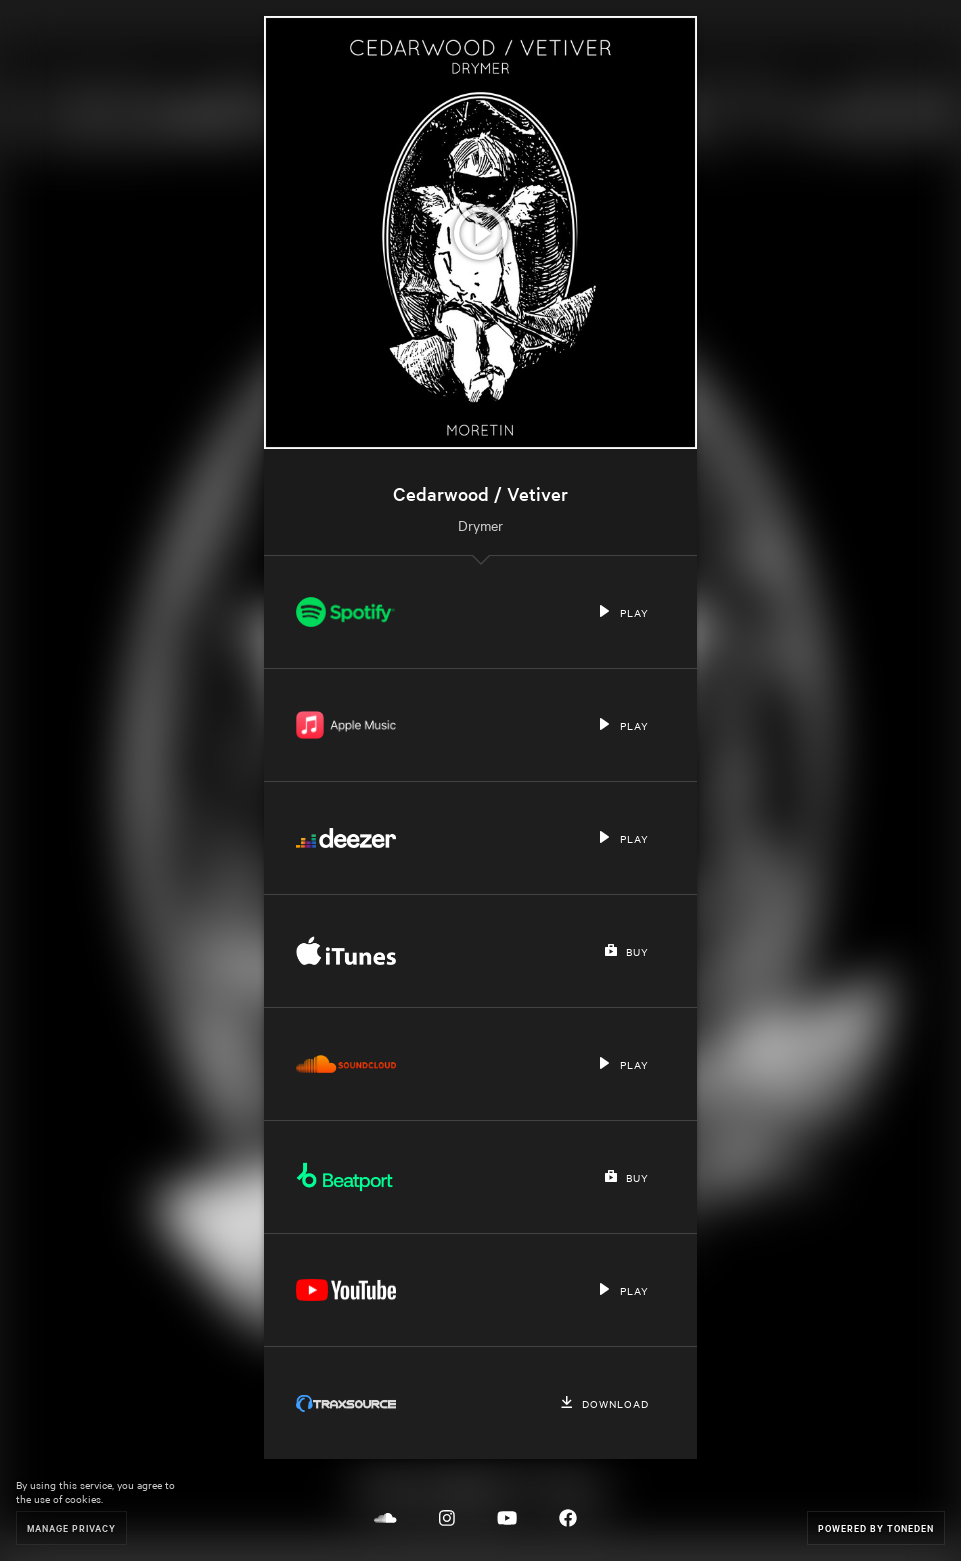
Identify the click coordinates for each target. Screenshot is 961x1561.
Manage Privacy (71, 1527)
